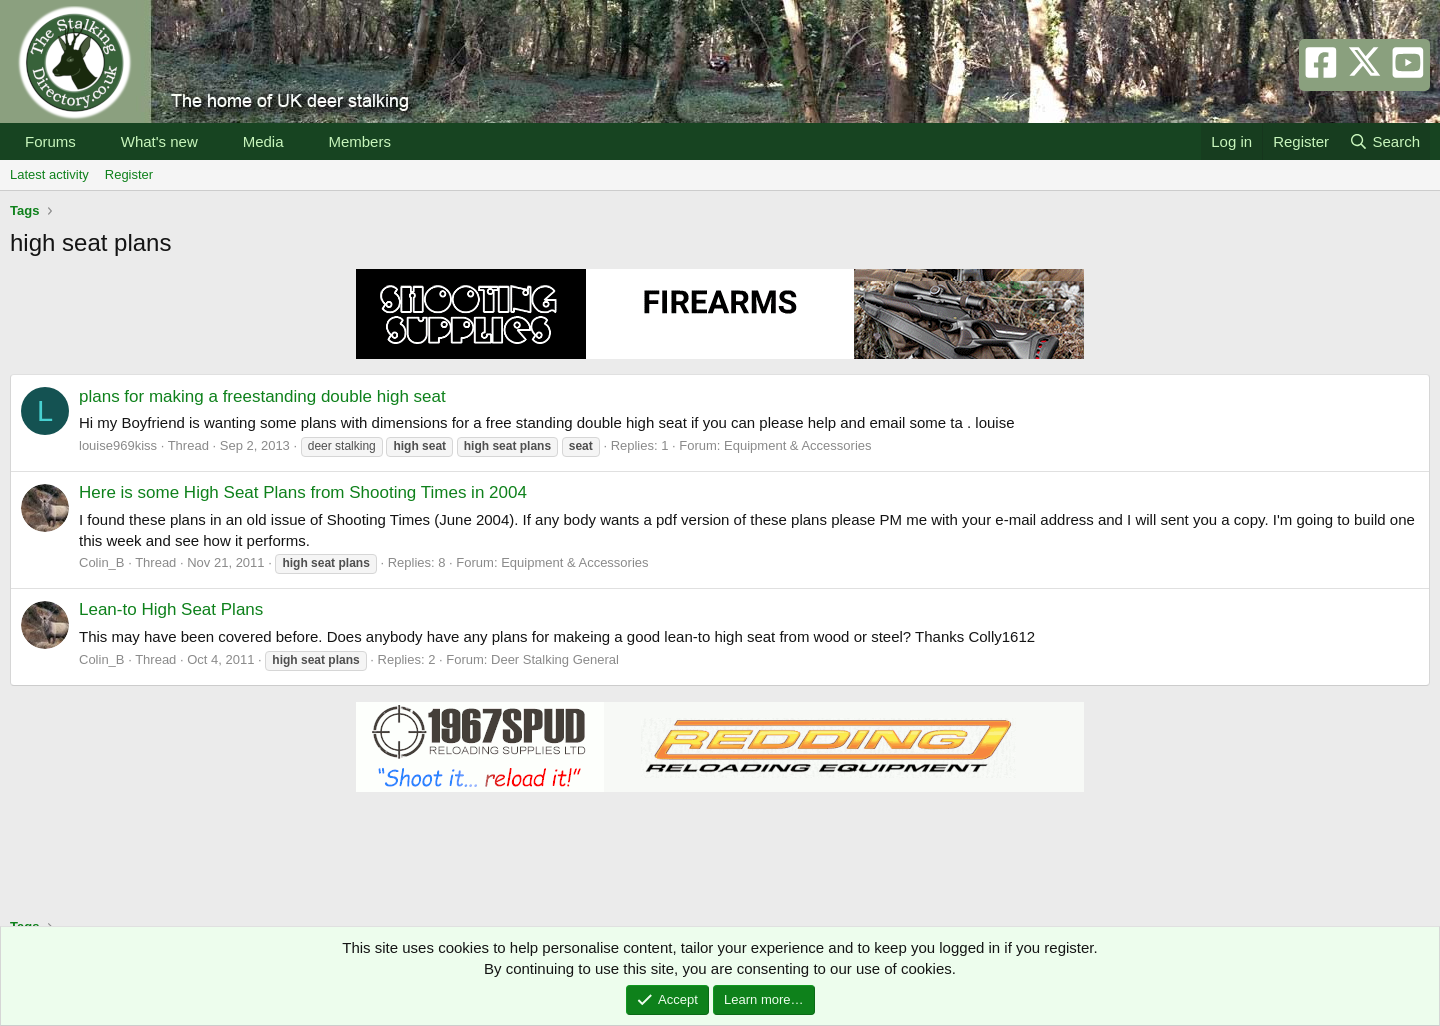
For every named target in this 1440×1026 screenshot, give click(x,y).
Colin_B (102, 562)
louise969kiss (118, 445)
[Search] (1384, 141)
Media (263, 141)
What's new (159, 141)
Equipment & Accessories (797, 445)
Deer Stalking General (555, 659)
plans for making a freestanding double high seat (262, 396)
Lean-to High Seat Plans (171, 609)
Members (359, 141)
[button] (92, 141)
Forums (50, 141)
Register (129, 174)
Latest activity (49, 174)
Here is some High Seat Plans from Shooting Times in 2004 (303, 492)
